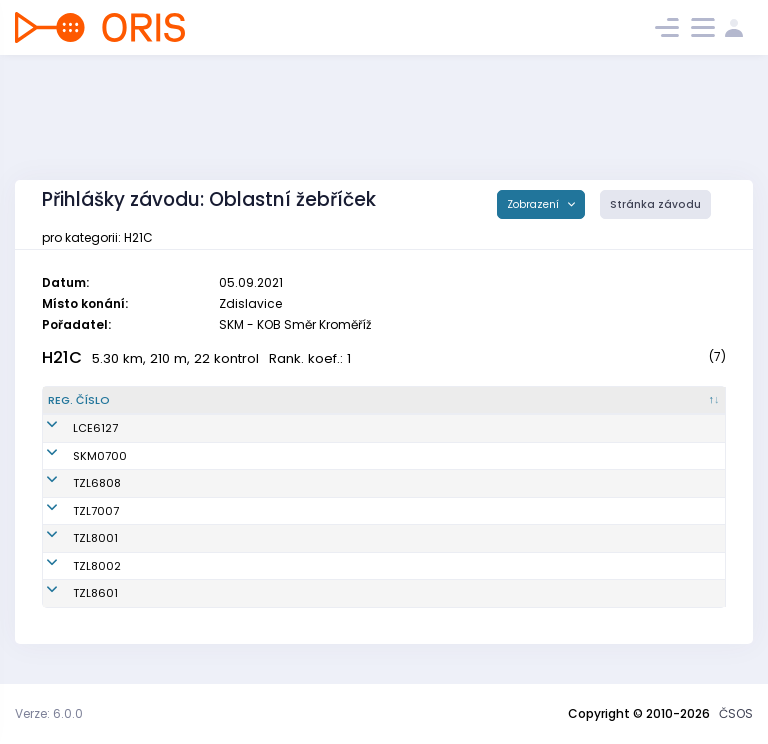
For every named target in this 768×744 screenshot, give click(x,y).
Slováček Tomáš (205, 566)
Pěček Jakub (194, 456)
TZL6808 (72, 483)
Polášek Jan (192, 593)
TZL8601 (70, 593)
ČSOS (736, 713)
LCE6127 (70, 428)
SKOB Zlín (381, 483)
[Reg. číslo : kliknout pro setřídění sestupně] (98, 401)
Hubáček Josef (201, 428)
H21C (62, 357)
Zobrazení (534, 204)
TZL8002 (72, 566)
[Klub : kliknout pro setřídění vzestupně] (447, 401)
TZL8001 (70, 538)
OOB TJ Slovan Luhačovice (428, 428)
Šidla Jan (185, 483)
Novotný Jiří (192, 538)
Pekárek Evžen (198, 511)
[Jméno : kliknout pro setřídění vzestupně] (251, 401)
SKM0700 (75, 456)
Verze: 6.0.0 (49, 713)
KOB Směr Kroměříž (408, 456)
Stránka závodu (655, 204)
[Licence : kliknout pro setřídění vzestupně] (590, 401)
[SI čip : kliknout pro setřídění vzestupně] (681, 401)
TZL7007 (71, 511)
